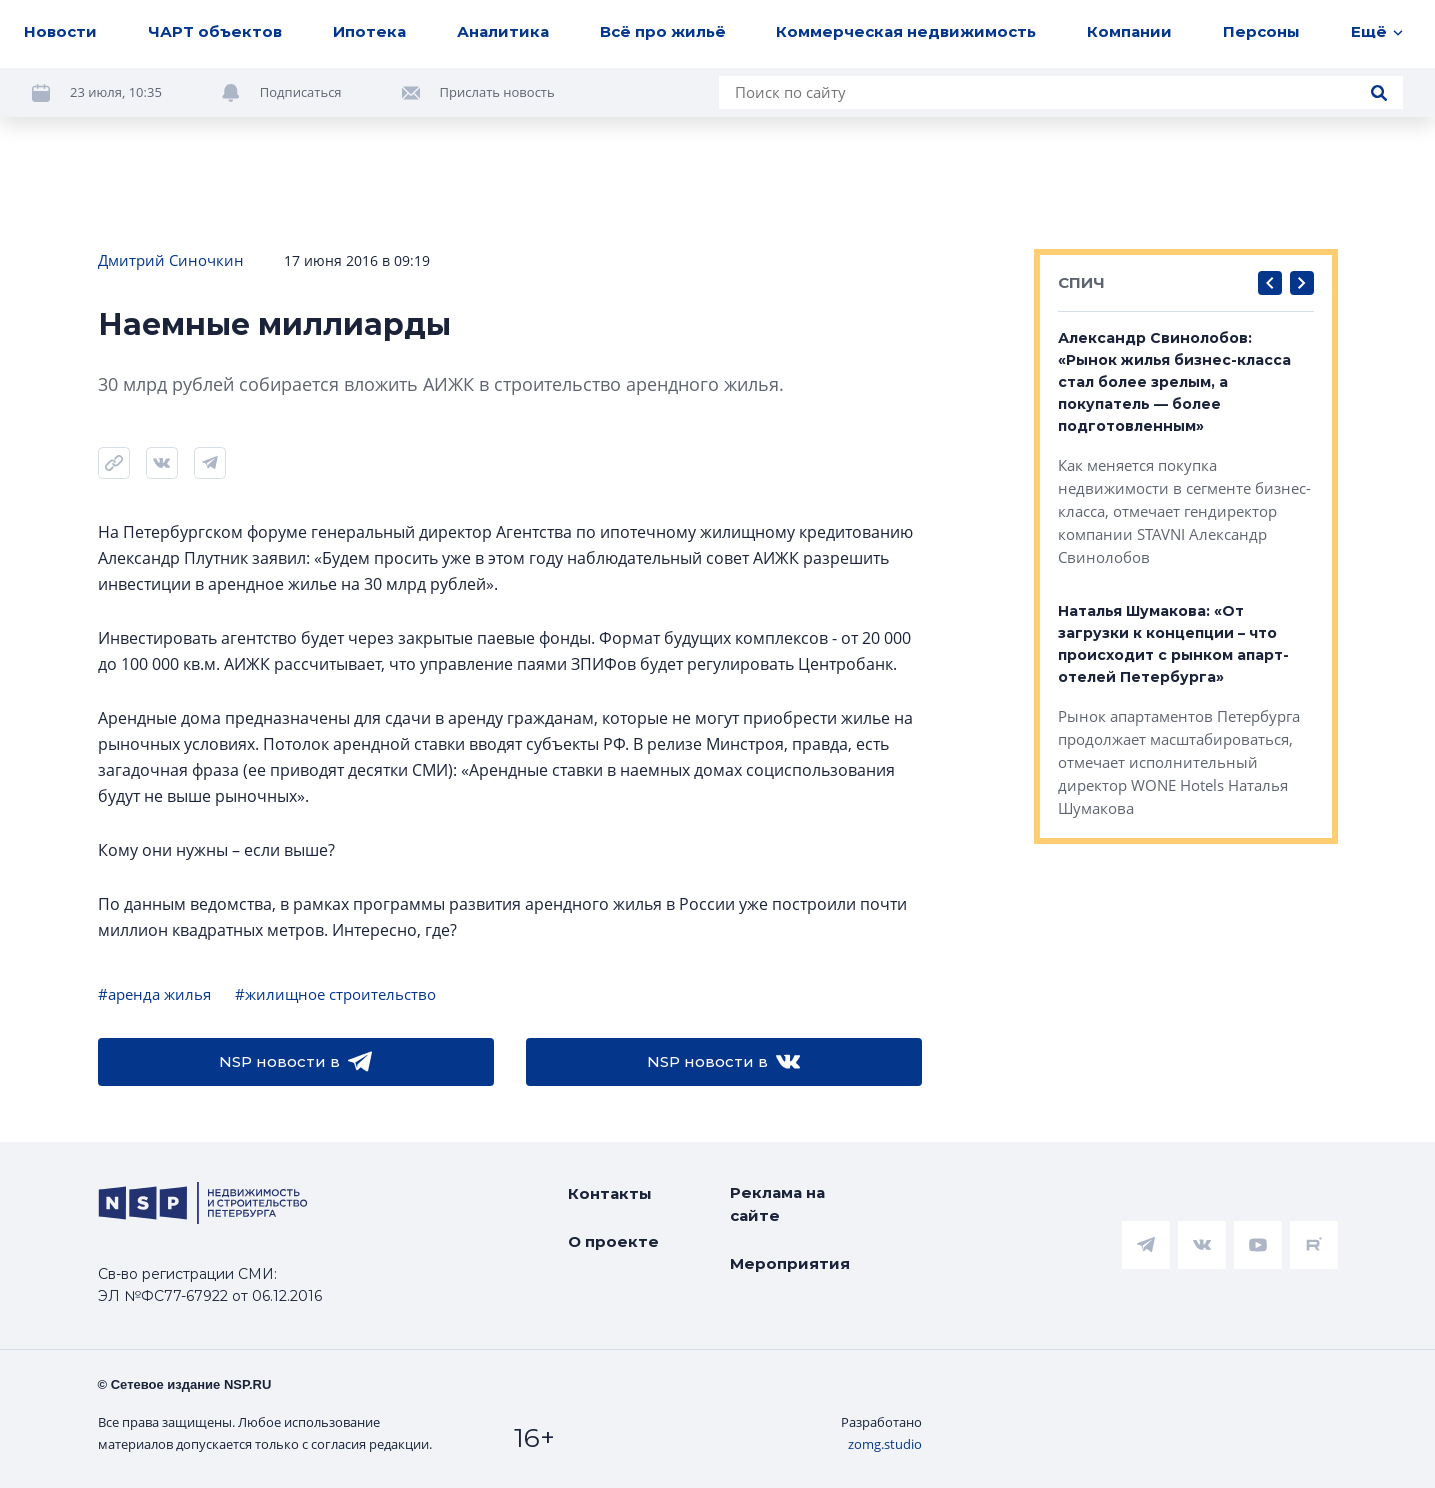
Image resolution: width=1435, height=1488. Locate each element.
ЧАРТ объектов (215, 31)
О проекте (613, 1241)
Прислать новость (497, 92)
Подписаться (301, 92)
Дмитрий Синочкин (171, 260)
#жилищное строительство (335, 994)
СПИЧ (1081, 282)
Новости (60, 31)
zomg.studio (885, 1444)
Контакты (610, 1193)
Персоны (1261, 31)
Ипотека (369, 31)
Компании (1129, 31)
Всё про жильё (663, 31)
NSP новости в (295, 1062)
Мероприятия (790, 1263)
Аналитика (503, 31)
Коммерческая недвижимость (906, 31)
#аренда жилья (154, 994)
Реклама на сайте (777, 1204)
